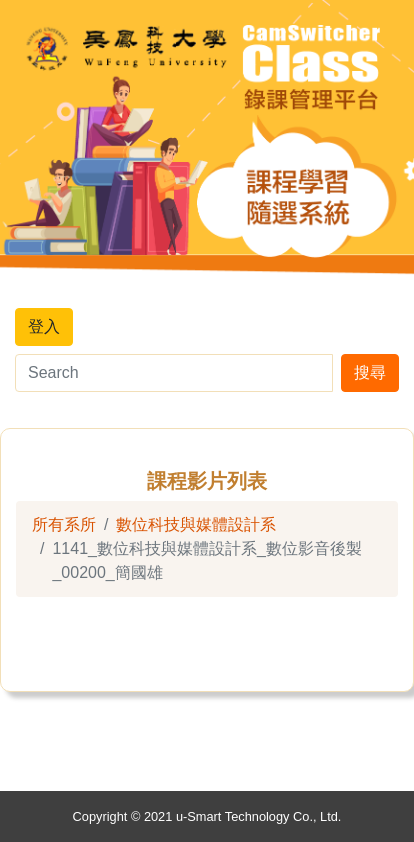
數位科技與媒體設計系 (196, 524)
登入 (44, 326)
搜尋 (370, 372)
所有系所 (64, 524)
